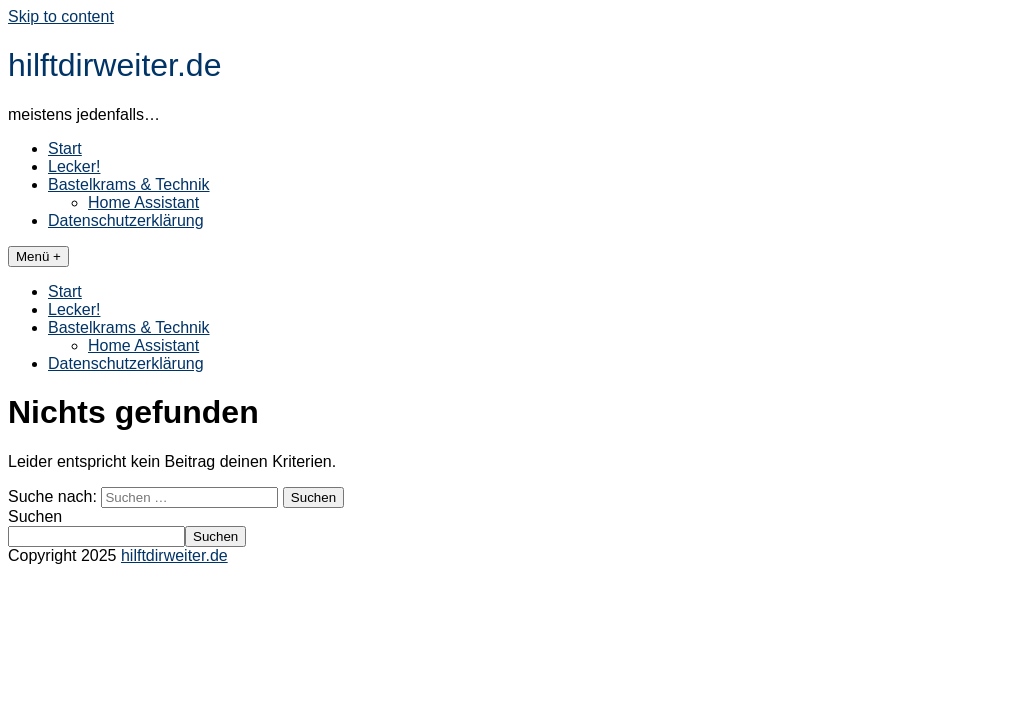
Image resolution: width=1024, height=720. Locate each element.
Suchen (35, 516)
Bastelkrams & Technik (129, 184)
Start (65, 148)
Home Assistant (143, 202)
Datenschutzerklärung (126, 220)
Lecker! (74, 166)
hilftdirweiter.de (114, 65)
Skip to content (61, 16)
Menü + (38, 256)
